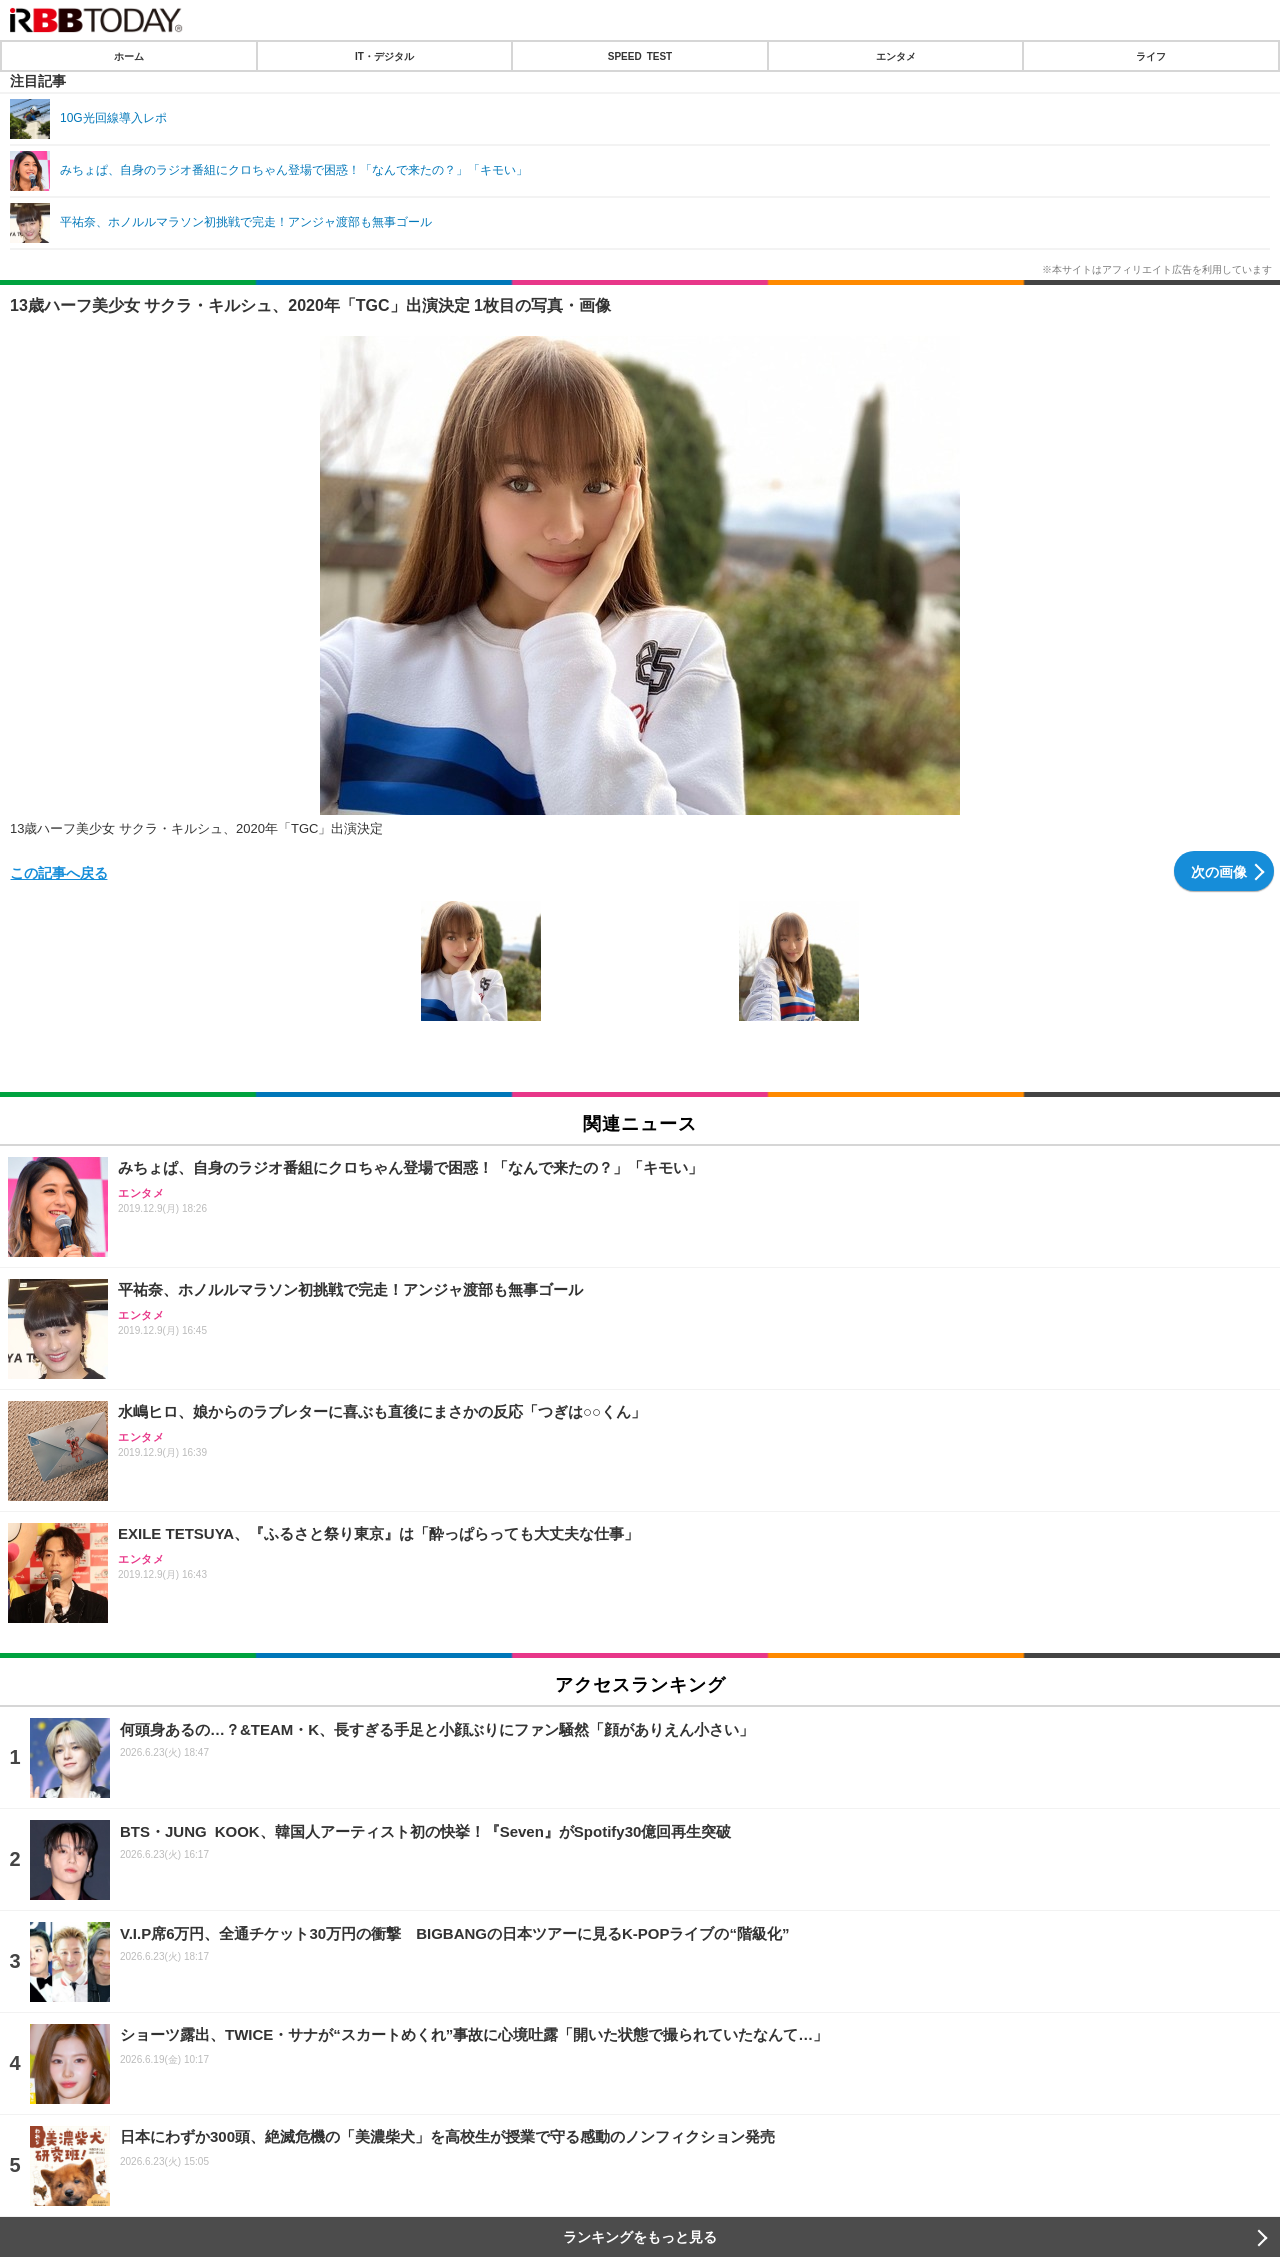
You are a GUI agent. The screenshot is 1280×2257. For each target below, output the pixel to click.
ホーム (129, 56)
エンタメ (896, 56)
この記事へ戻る (59, 872)
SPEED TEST (640, 56)
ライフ (1151, 56)
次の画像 (1219, 871)
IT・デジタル (384, 56)
